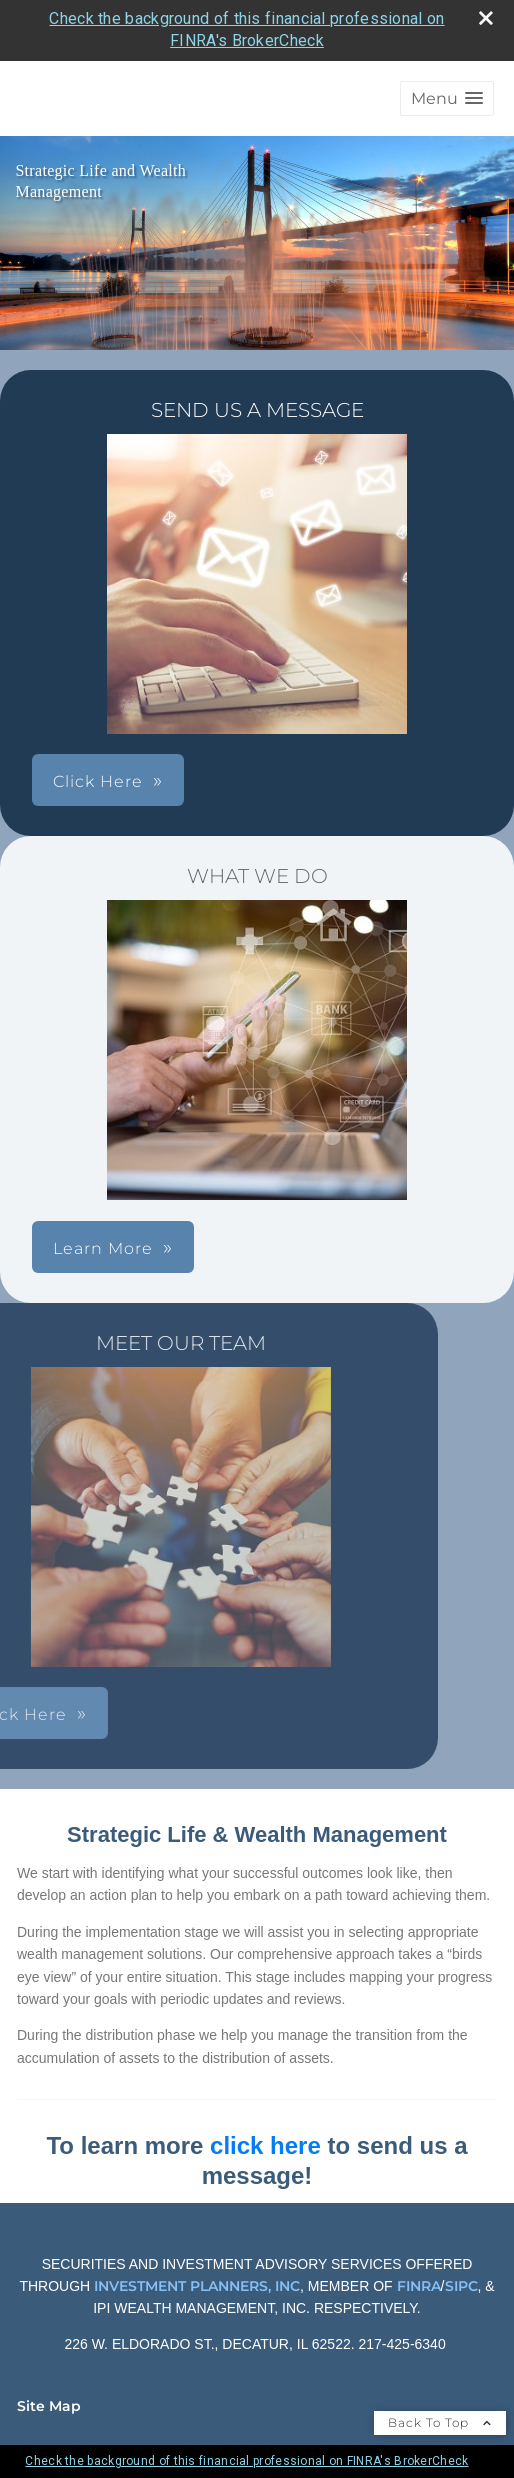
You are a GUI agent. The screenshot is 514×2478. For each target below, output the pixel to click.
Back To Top (440, 2422)
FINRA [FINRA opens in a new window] (417, 2286)
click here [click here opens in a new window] (265, 2145)
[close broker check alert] (486, 18)
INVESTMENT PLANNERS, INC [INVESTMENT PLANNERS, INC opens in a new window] (197, 2286)
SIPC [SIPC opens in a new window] (461, 2286)
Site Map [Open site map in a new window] (49, 2406)
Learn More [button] (103, 1248)
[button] (447, 98)
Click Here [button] (98, 781)
